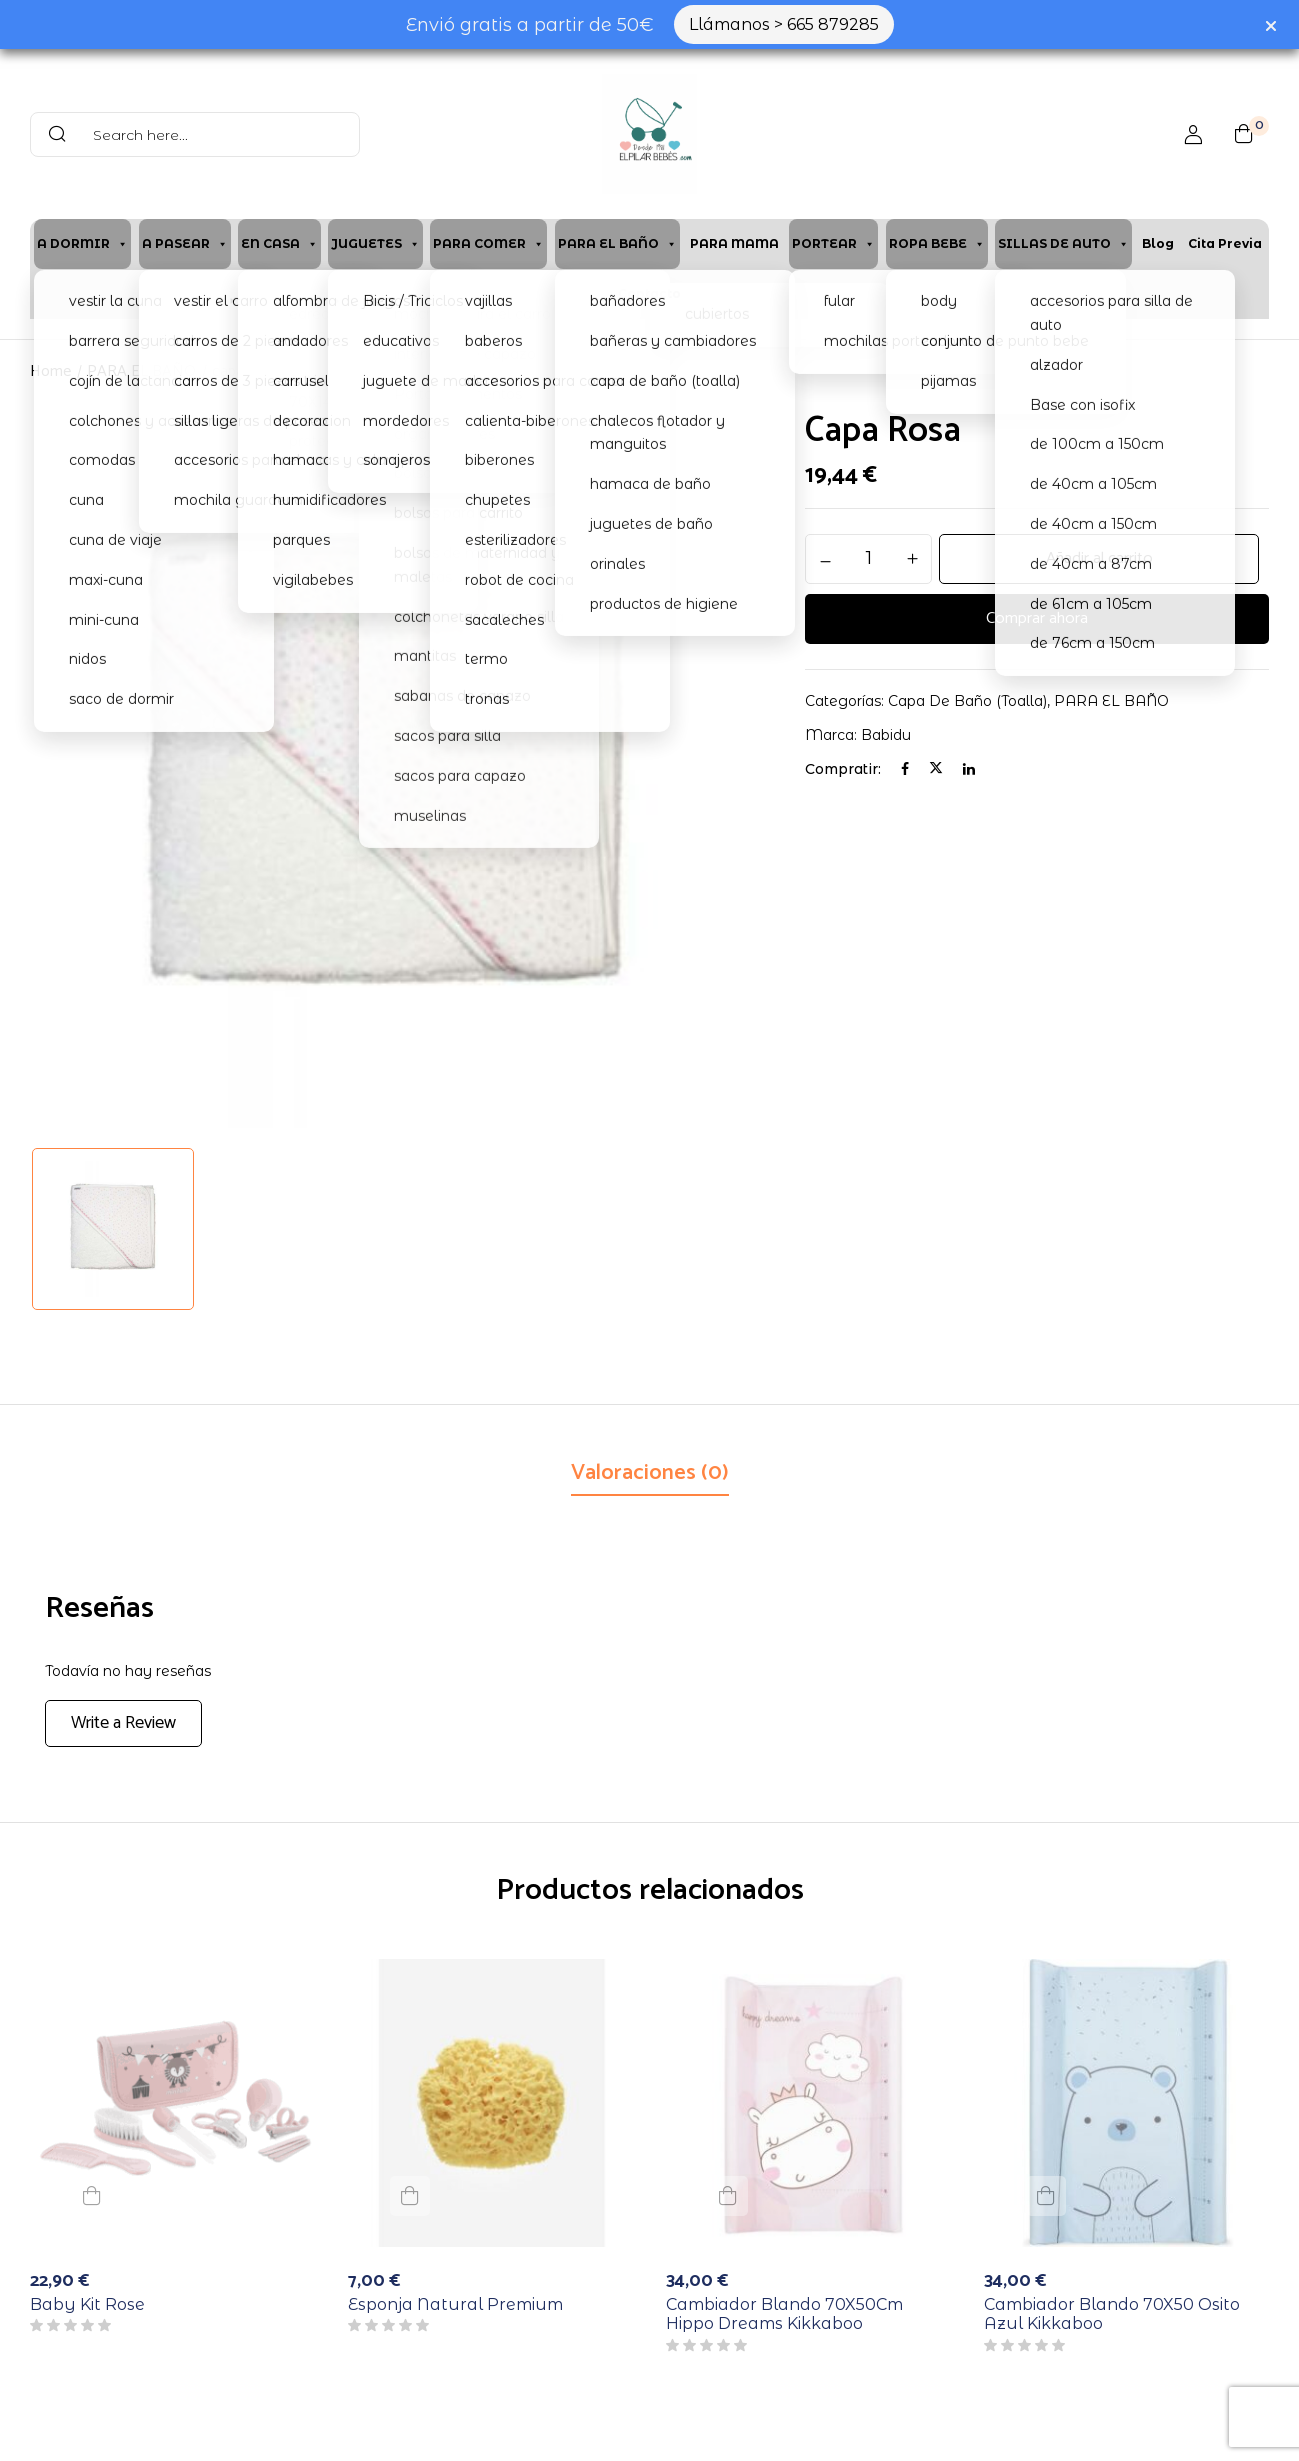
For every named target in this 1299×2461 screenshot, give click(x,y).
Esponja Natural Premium (455, 2304)
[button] (1244, 134)
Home (50, 371)
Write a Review (123, 1723)
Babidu (886, 735)
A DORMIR (82, 244)
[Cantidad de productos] (868, 558)
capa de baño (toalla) (281, 371)
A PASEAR (185, 244)
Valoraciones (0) (650, 1473)
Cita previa (1225, 243)
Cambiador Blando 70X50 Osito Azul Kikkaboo (1112, 2314)
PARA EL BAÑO (617, 244)
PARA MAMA (734, 243)
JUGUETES (375, 244)
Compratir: (843, 769)
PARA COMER (488, 244)
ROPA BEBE (937, 244)
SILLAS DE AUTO (1063, 244)
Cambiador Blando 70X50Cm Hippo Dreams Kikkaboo (784, 2314)
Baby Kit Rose (87, 2304)
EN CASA (279, 244)
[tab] (650, 1475)
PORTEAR (833, 244)
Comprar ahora (1037, 619)
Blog (1158, 243)
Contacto (649, 293)
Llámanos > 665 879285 (784, 24)
